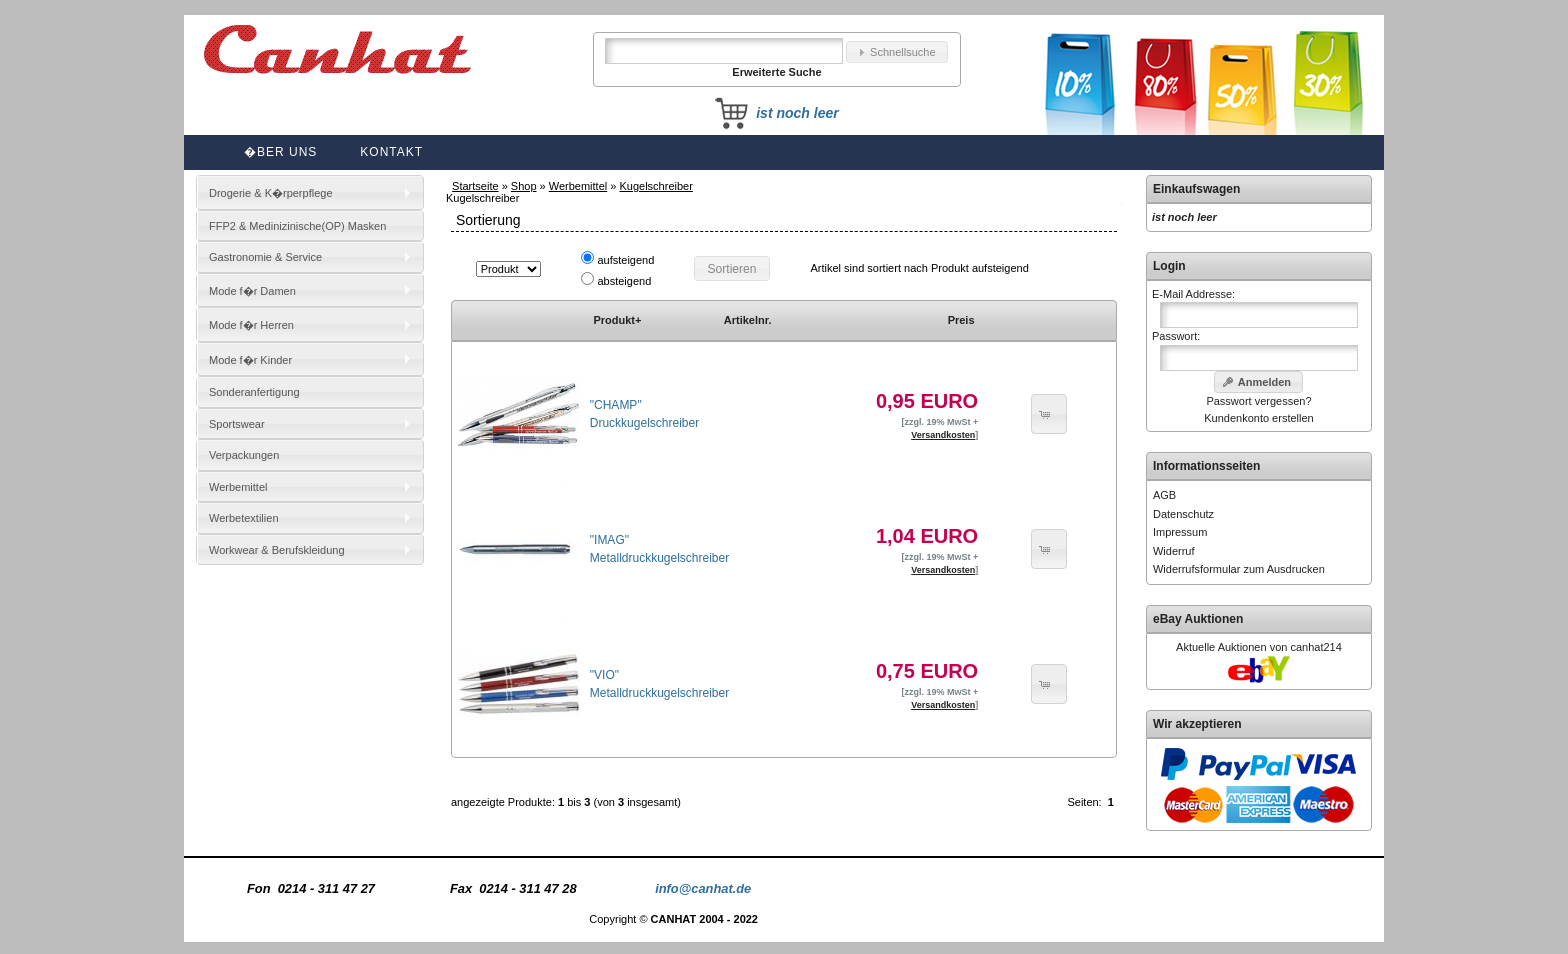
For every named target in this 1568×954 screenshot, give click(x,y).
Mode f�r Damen (252, 291)
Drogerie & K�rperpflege (271, 193)
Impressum (1180, 532)
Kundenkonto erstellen (1258, 418)
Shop (524, 186)
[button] (897, 52)
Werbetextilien (244, 518)
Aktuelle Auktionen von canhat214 (1259, 647)
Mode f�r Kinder (250, 360)
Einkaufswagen (1196, 189)
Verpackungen (244, 455)
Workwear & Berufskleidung (277, 550)
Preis (961, 320)
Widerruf (1174, 551)
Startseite (475, 186)
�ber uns (280, 152)
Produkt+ (617, 320)
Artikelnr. (748, 320)
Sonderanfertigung (254, 392)
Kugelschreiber (655, 186)
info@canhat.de (703, 888)
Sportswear (237, 424)
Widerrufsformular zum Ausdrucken (1239, 569)
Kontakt (391, 152)
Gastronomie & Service (265, 257)
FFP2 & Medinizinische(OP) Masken (297, 226)
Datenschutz (1183, 514)
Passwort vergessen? (1258, 401)
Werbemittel (578, 186)
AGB (1164, 495)
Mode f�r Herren (251, 325)
